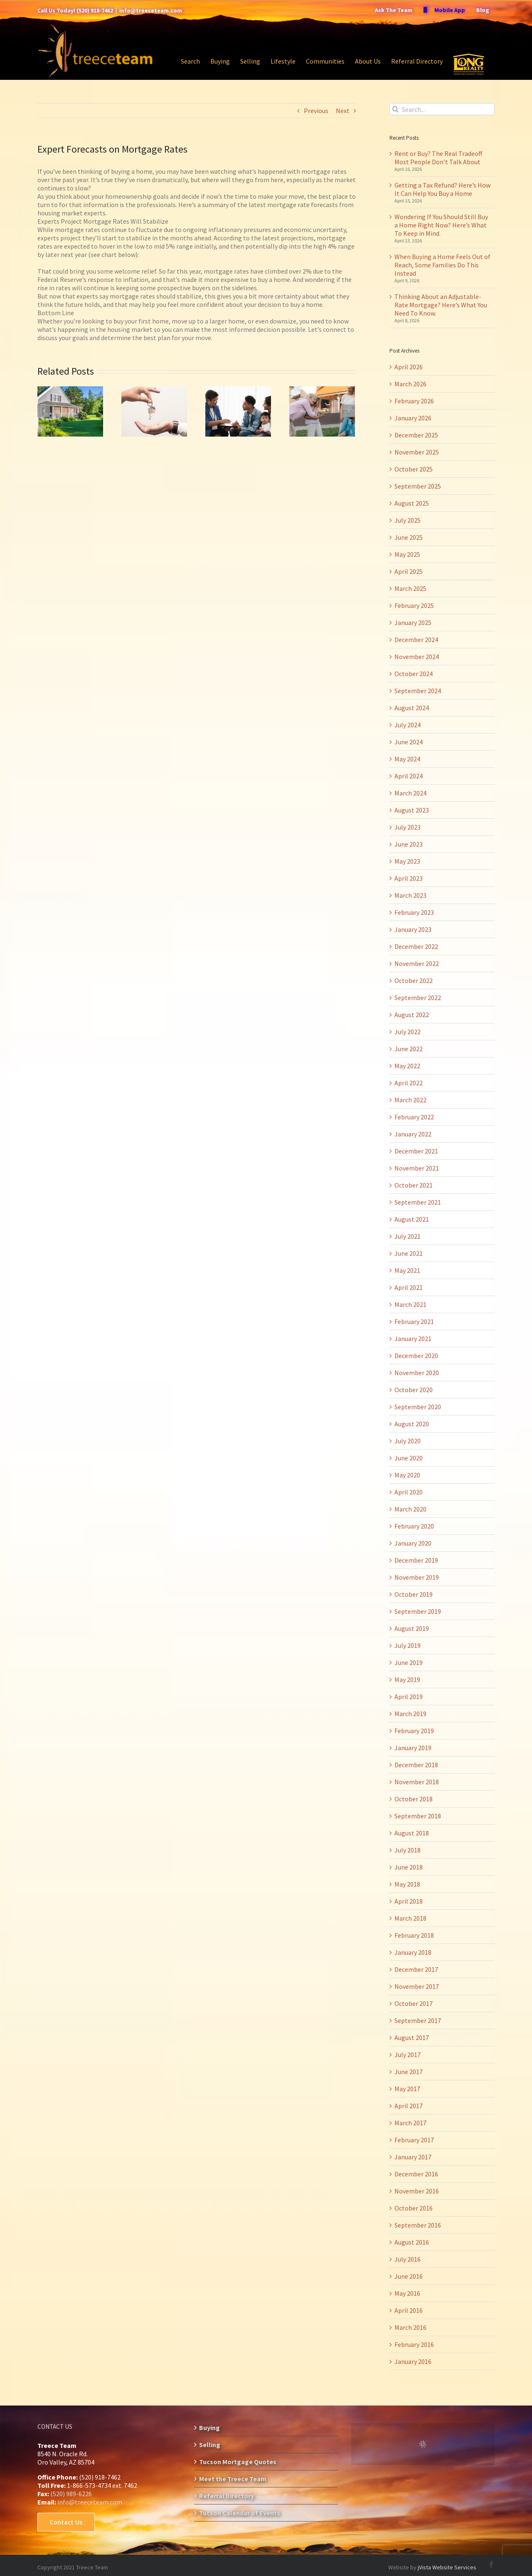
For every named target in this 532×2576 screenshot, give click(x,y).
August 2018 (411, 1833)
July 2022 (407, 1031)
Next (343, 110)
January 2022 (412, 1134)
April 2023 (408, 878)
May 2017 (407, 2089)
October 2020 (413, 1390)
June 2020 (408, 1458)
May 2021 (407, 1270)
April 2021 (408, 1287)
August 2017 (411, 2037)
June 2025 (408, 537)
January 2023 (412, 929)
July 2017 (407, 2054)
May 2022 (407, 1066)
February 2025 (414, 605)
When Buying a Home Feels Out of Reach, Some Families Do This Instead (442, 264)
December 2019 (416, 1560)
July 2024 (407, 725)
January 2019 (412, 1748)
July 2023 (407, 827)
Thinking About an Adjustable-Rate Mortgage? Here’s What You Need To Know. (440, 304)
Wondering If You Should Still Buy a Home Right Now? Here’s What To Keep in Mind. (441, 224)
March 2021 (410, 1304)
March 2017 (410, 2123)
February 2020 (414, 1526)
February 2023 (414, 912)
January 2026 (412, 418)
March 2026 (410, 384)
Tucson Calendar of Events (239, 2513)
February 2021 (414, 1321)
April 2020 (408, 1492)
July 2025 (407, 520)
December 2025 (416, 435)
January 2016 (412, 2361)
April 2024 (408, 776)
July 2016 (407, 2259)
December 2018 (416, 1765)
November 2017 (416, 1986)
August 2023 (411, 810)
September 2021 (417, 1202)
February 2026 (414, 401)
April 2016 (408, 2310)
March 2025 (410, 588)
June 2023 (408, 844)
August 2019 (411, 1628)
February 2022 (414, 1117)
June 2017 (408, 2071)
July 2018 (407, 1850)
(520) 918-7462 (94, 10)
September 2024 (417, 691)
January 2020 (412, 1543)
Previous (316, 110)
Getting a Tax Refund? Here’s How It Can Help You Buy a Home (442, 189)
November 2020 (416, 1372)
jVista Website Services (447, 2567)
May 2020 (407, 1475)
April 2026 (408, 367)
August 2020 (411, 1424)
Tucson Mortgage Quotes (237, 2461)
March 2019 (410, 1713)
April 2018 (408, 1901)
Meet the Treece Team (232, 2479)
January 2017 (412, 2157)
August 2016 (411, 2242)
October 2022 (413, 980)
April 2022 (408, 1083)
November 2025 (416, 452)
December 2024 (416, 639)
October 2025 (413, 469)
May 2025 (407, 554)
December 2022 (416, 946)
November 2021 (416, 1168)
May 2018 (407, 1884)
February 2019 (414, 1730)
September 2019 (417, 1611)
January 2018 (412, 1952)
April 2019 (408, 1696)
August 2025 (411, 503)
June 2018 (408, 1867)
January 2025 (412, 622)
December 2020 (416, 1355)
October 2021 (413, 1185)
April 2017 (408, 2106)
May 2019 (407, 1679)
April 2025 (408, 571)
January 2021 (412, 1338)
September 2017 (417, 2020)
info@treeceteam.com (150, 10)
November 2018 (416, 1782)
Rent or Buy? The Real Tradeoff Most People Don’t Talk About (438, 157)
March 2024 (410, 793)
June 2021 (408, 1253)
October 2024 (413, 673)
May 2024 (407, 759)
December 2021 (416, 1151)
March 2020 (410, 1509)
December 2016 (416, 2174)
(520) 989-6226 (71, 2494)
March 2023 (410, 895)
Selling (209, 2444)
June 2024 (408, 742)
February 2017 (414, 2140)
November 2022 (416, 963)
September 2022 (417, 997)
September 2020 (417, 1407)
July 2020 (407, 1441)
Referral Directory (226, 2496)
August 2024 (411, 708)
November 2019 (416, 1577)
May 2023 (407, 861)
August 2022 (411, 1014)
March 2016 (410, 2327)
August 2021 (411, 1219)
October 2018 (413, 1799)
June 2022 (408, 1049)
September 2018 (417, 1816)
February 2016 (414, 2344)
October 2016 (413, 2208)
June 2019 (408, 1662)
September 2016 (417, 2225)
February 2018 (414, 1935)
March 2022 (410, 1100)
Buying (209, 2427)
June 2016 (408, 2276)
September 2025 (417, 486)
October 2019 (413, 1594)
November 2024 (416, 656)
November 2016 (416, 2191)
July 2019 (407, 1645)
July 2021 (407, 1236)
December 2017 (416, 1969)
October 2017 (413, 2003)
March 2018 (410, 1918)
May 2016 (407, 2293)
